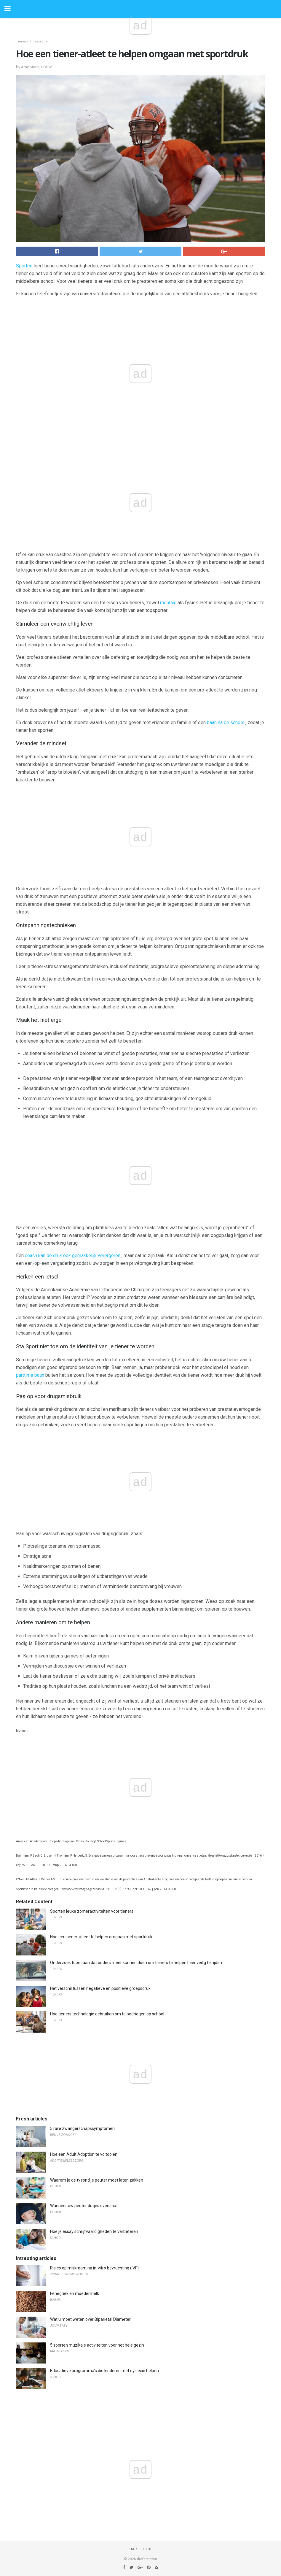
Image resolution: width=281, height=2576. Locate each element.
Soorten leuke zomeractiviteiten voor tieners (91, 1911)
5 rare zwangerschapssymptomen (82, 2128)
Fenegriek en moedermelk (74, 2293)
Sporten (24, 266)
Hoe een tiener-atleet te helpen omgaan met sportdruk (101, 1936)
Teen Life (40, 41)
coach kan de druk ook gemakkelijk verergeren (72, 1255)
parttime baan (30, 1375)
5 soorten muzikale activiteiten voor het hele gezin (97, 2345)
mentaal (168, 602)
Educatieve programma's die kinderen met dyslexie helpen (104, 2370)
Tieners (22, 41)
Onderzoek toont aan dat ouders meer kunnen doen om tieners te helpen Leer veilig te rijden (136, 1962)
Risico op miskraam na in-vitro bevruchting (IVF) (94, 2268)
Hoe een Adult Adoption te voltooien (83, 2154)
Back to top (140, 2549)
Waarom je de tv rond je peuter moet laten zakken (96, 2180)
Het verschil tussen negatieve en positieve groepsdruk (100, 1988)
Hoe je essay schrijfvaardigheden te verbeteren (94, 2231)
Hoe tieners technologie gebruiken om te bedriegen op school (107, 2014)
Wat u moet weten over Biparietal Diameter (90, 2319)
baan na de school (225, 722)
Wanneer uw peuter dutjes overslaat (84, 2205)
